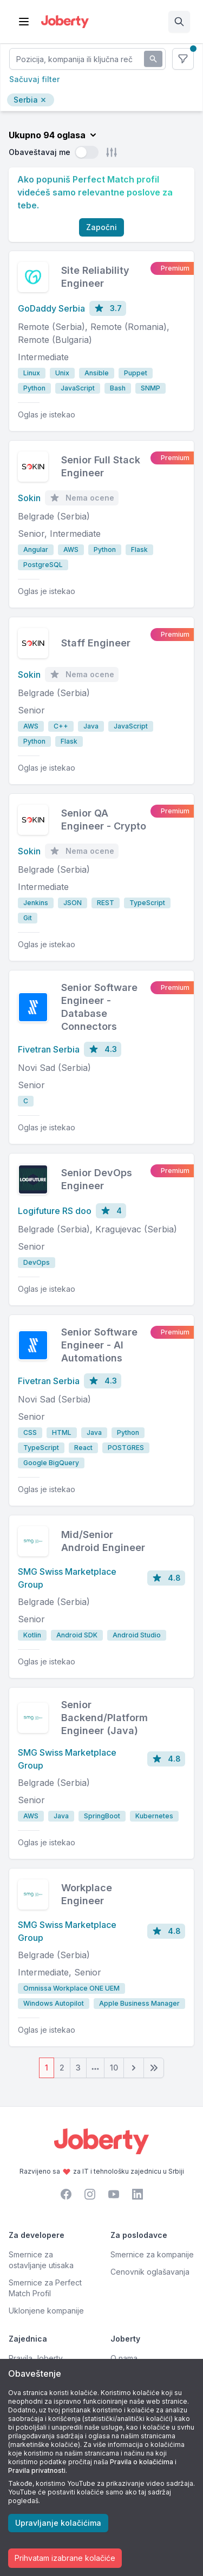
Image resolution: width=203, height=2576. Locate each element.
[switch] (87, 152)
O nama (123, 2358)
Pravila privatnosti (37, 2470)
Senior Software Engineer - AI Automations (99, 1345)
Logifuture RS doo (54, 1210)
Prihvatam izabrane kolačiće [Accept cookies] (65, 2557)
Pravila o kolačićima (141, 2462)
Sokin (29, 498)
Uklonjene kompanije (46, 2310)
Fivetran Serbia (49, 1049)
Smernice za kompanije (152, 2254)
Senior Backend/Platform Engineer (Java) (104, 1717)
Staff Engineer (95, 643)
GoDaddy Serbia (51, 308)
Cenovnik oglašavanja (149, 2271)
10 (114, 2067)
